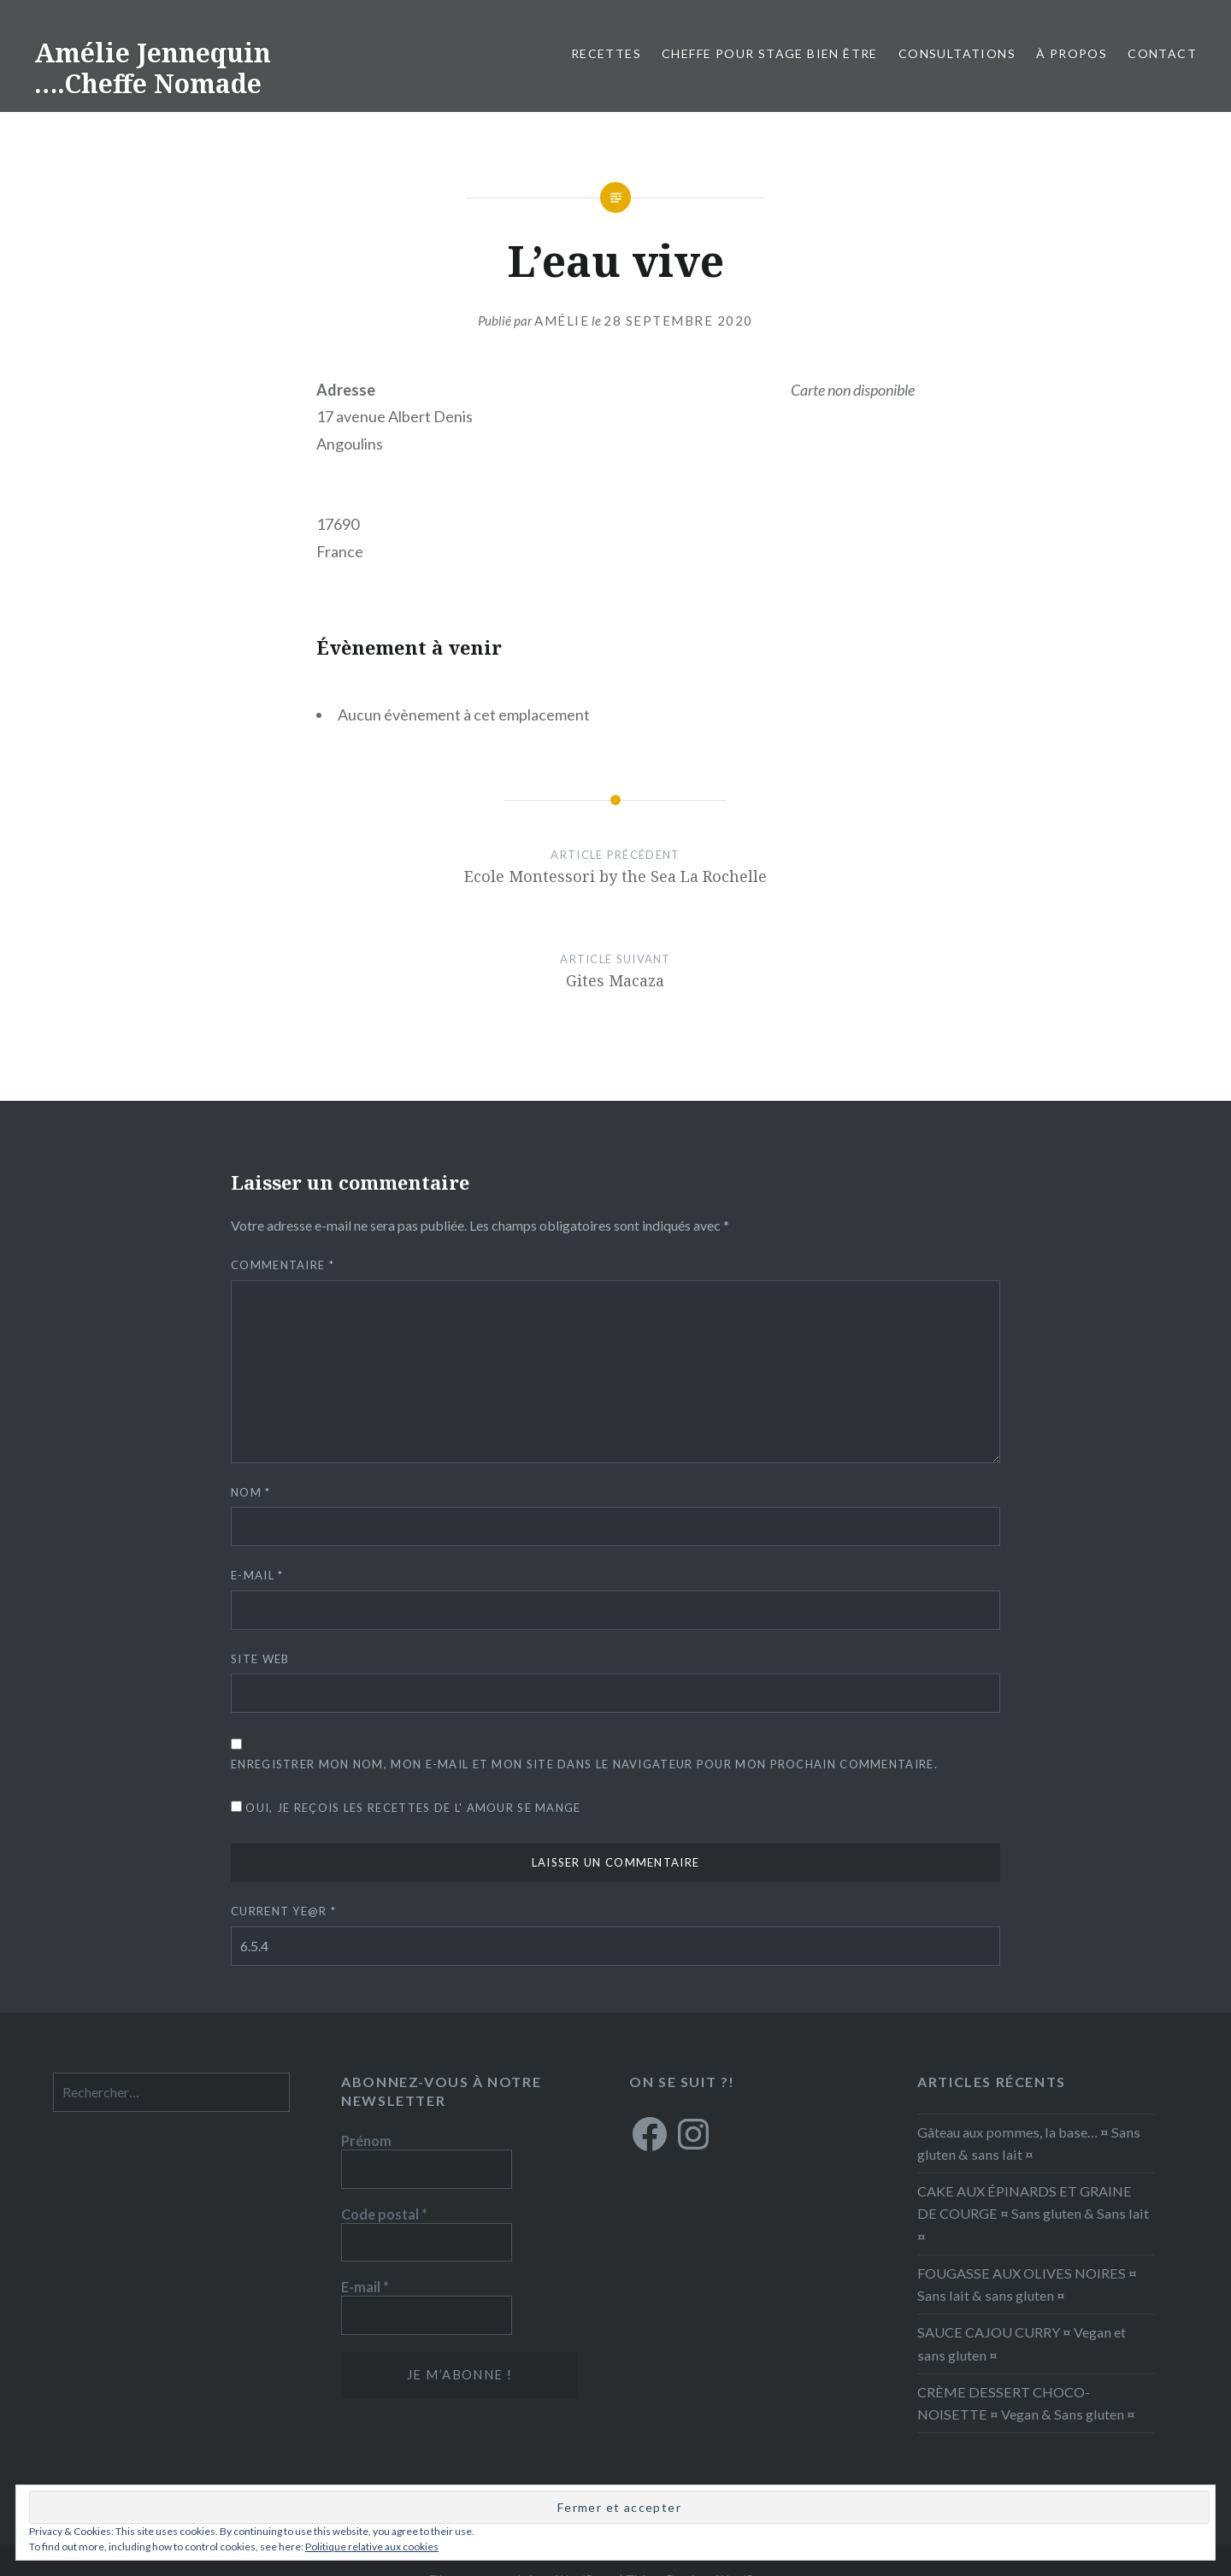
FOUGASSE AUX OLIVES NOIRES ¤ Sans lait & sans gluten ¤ (1027, 2284)
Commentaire (282, 1265)
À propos (1071, 53)
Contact (1162, 53)
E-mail (257, 1575)
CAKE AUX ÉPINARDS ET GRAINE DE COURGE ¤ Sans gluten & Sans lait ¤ (1033, 2213)
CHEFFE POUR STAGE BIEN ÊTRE (770, 53)
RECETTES (606, 53)
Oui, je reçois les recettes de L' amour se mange (406, 1807)
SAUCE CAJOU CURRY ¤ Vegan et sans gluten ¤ (1021, 2343)
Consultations (957, 53)
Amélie (561, 320)
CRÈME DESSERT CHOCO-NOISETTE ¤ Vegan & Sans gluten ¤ (1026, 2403)
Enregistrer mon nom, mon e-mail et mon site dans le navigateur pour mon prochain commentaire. (584, 1764)
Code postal (384, 2214)
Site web (260, 1659)
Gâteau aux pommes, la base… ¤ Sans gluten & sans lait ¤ (1028, 2143)
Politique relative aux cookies (372, 2546)
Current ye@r (283, 1911)
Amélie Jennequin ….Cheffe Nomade (152, 68)
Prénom (366, 2140)
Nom (251, 1492)
